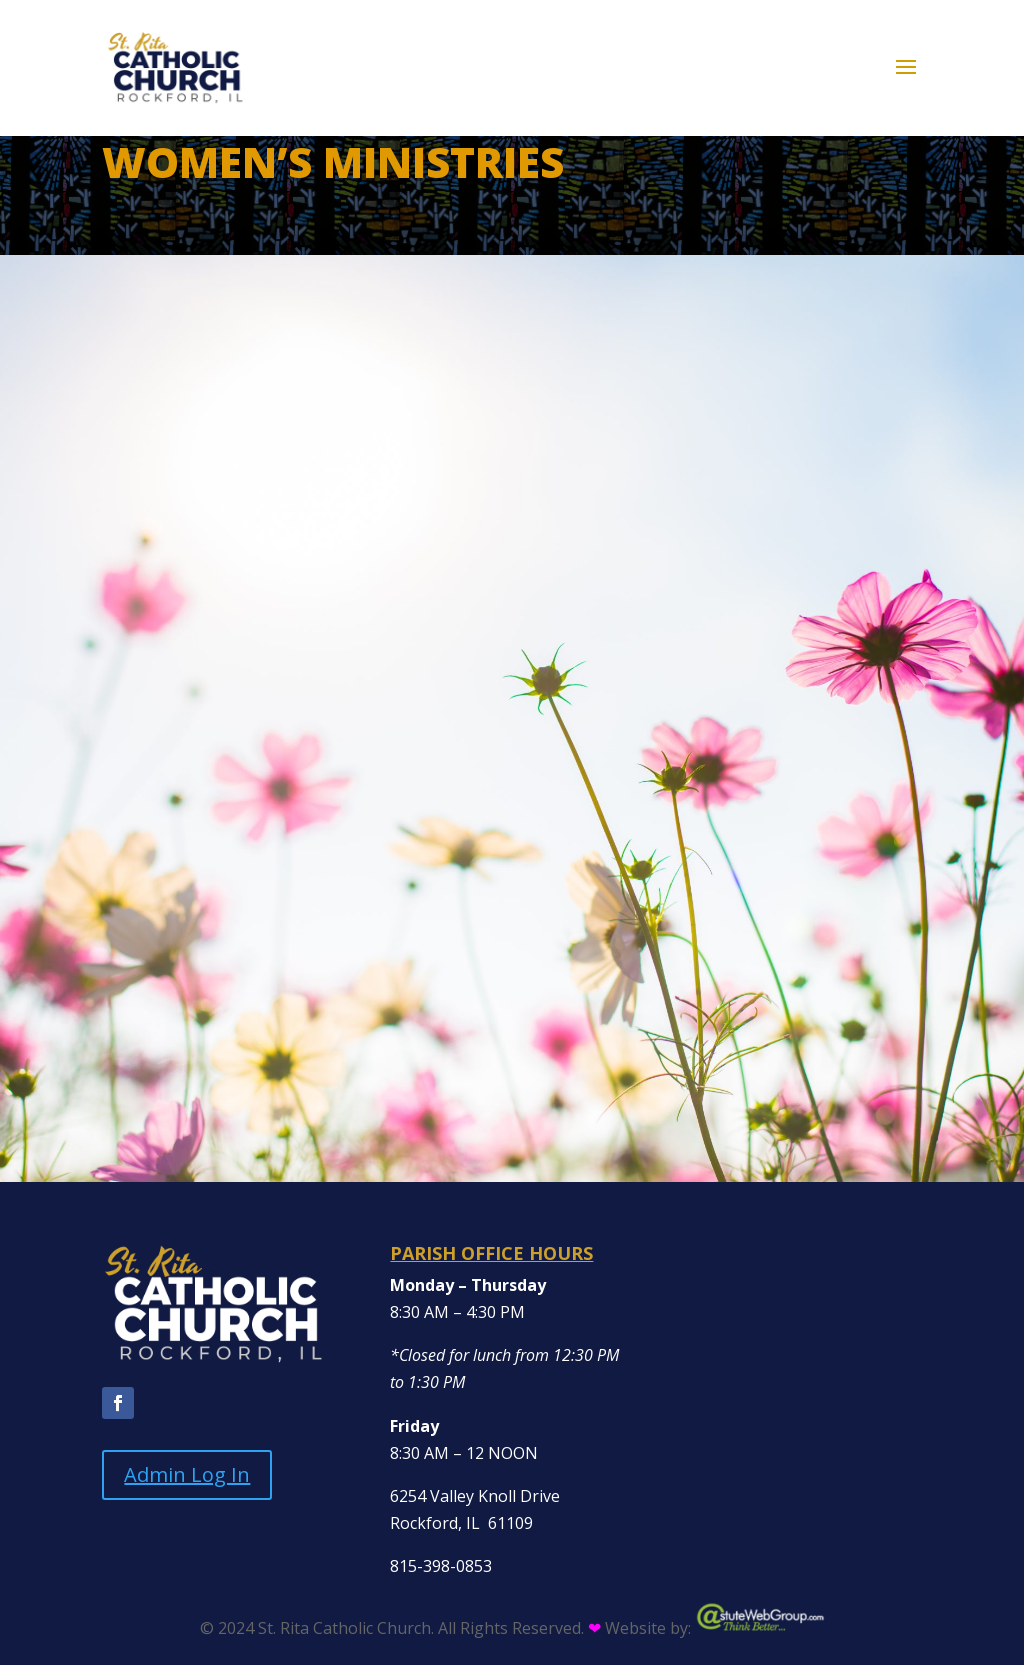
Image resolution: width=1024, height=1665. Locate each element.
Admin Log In (187, 1474)
